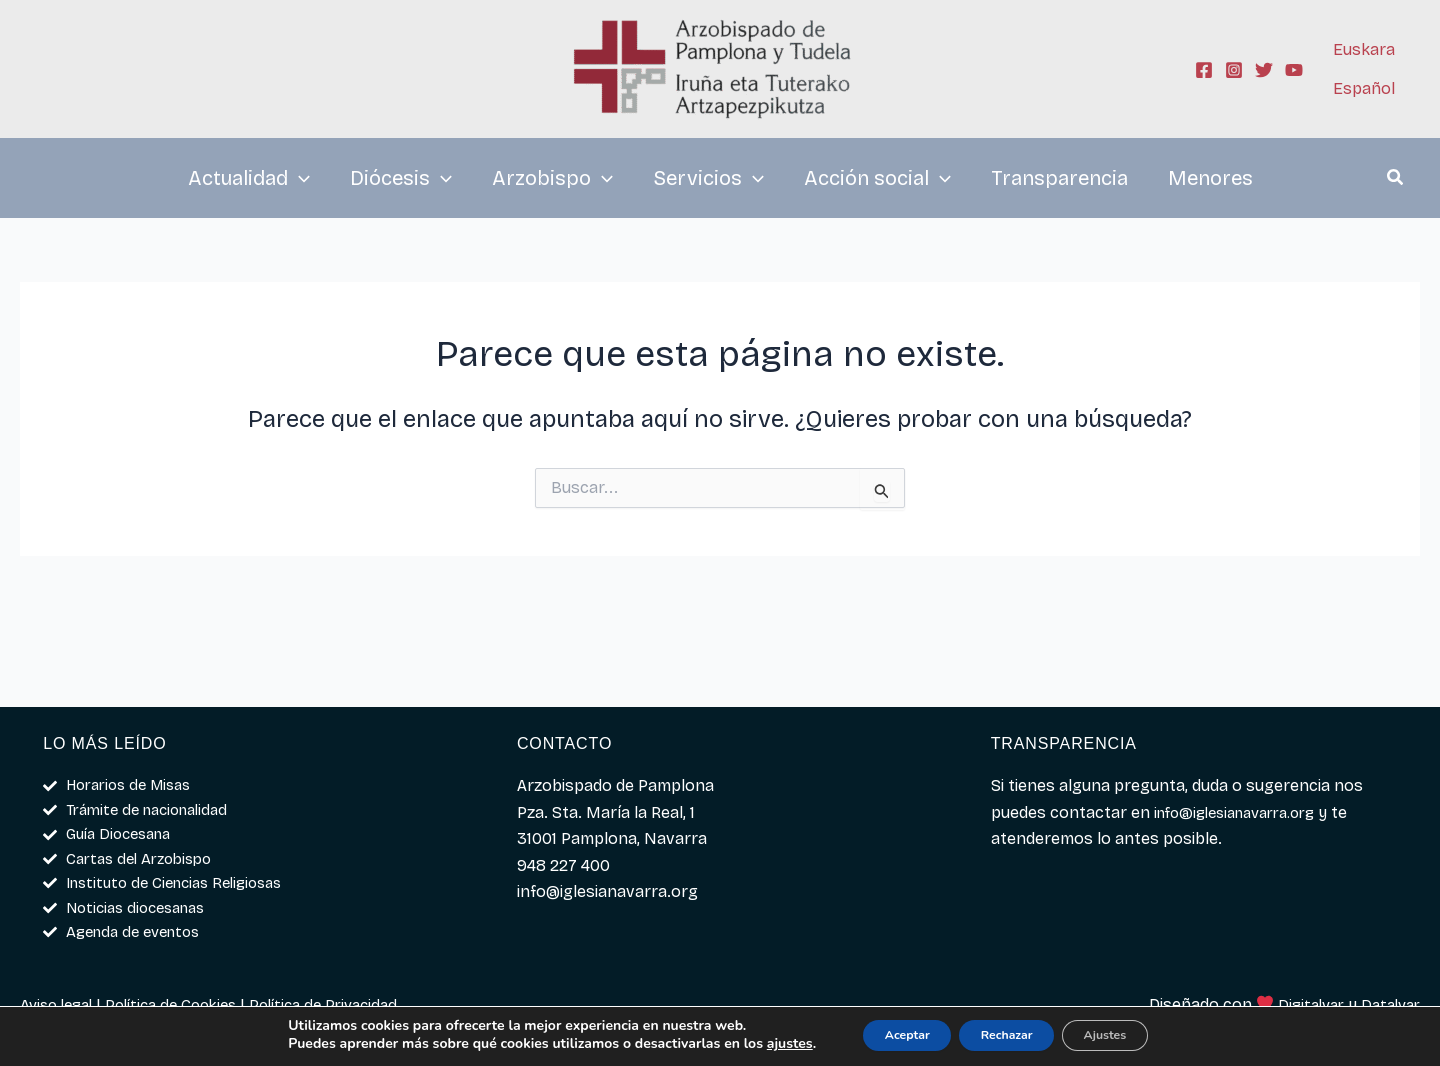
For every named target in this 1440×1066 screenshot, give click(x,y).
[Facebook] (1204, 70)
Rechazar (1006, 1034)
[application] (299, 178)
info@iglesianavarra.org (1244, 798)
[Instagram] (1234, 70)
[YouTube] (1294, 70)
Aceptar (883, 1034)
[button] (1396, 180)
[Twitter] (1264, 70)
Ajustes (1128, 1034)
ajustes (754, 1044)
